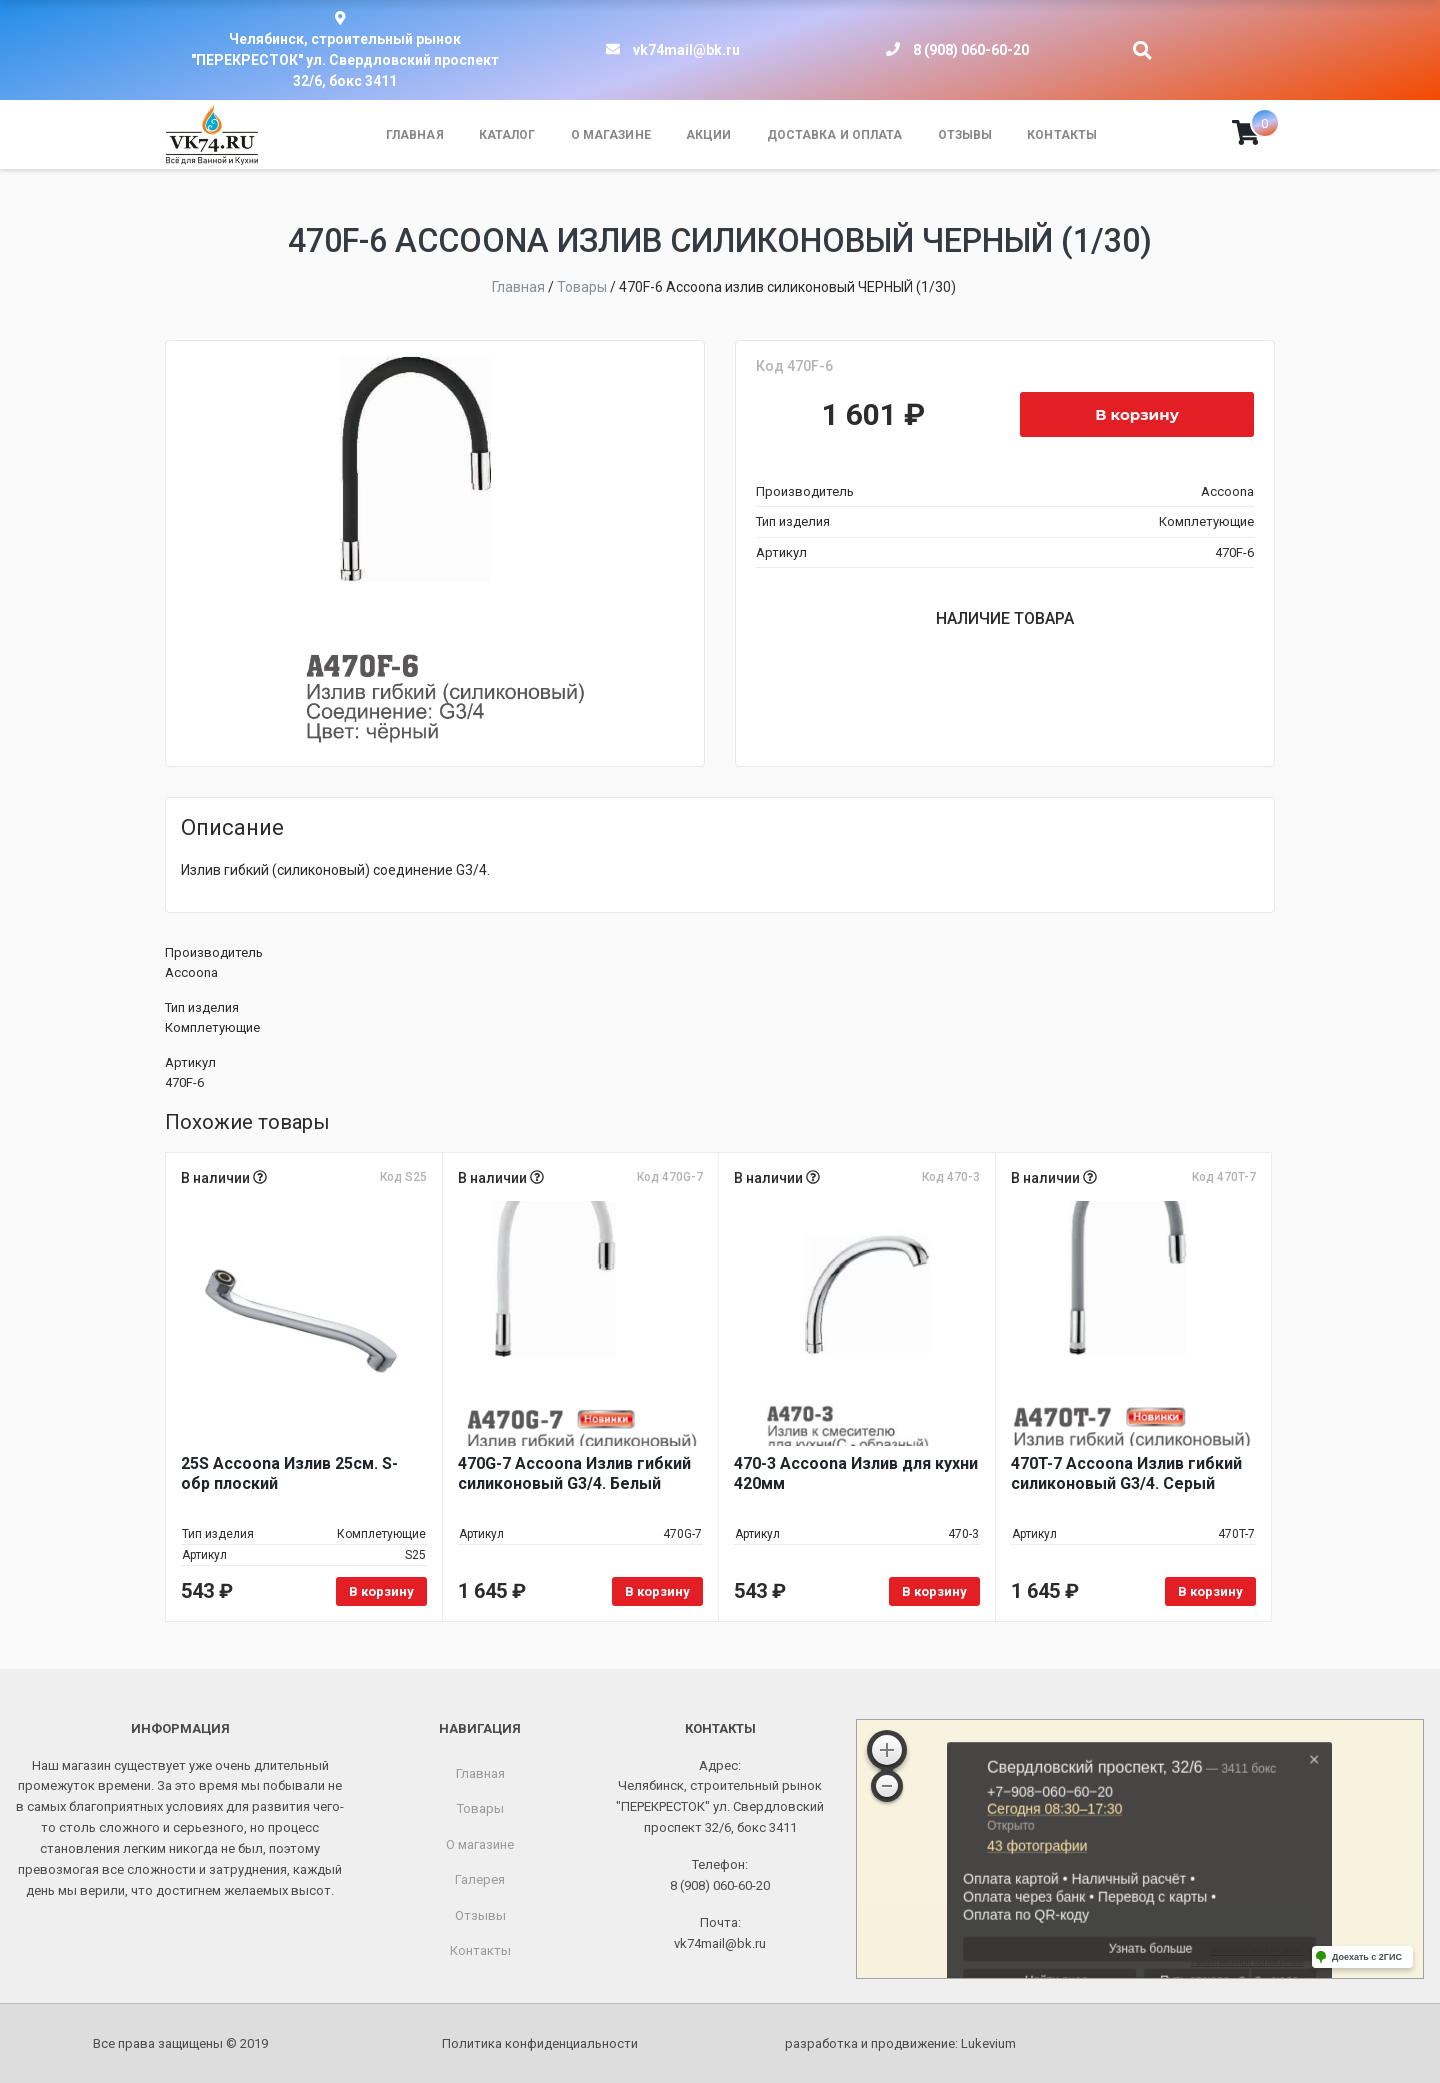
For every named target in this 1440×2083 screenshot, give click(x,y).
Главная (415, 135)
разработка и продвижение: (900, 2043)
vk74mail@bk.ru (686, 50)
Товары (480, 1808)
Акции (709, 135)
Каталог (507, 135)
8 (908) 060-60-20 (971, 50)
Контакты (1062, 135)
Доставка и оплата (835, 135)
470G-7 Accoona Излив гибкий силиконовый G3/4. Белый (574, 1473)
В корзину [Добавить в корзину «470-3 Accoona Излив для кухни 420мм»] (934, 1591)
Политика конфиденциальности (540, 2043)
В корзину (1137, 414)
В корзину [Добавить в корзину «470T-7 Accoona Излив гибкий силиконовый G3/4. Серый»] (1210, 1591)
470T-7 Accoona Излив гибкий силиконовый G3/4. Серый (1126, 1473)
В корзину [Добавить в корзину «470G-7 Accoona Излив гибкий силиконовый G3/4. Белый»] (657, 1591)
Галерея (480, 1879)
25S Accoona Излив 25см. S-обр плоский (289, 1473)
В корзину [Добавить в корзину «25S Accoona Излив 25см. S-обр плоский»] (381, 1591)
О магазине (611, 135)
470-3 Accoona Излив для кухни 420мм (856, 1473)
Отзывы (965, 135)
